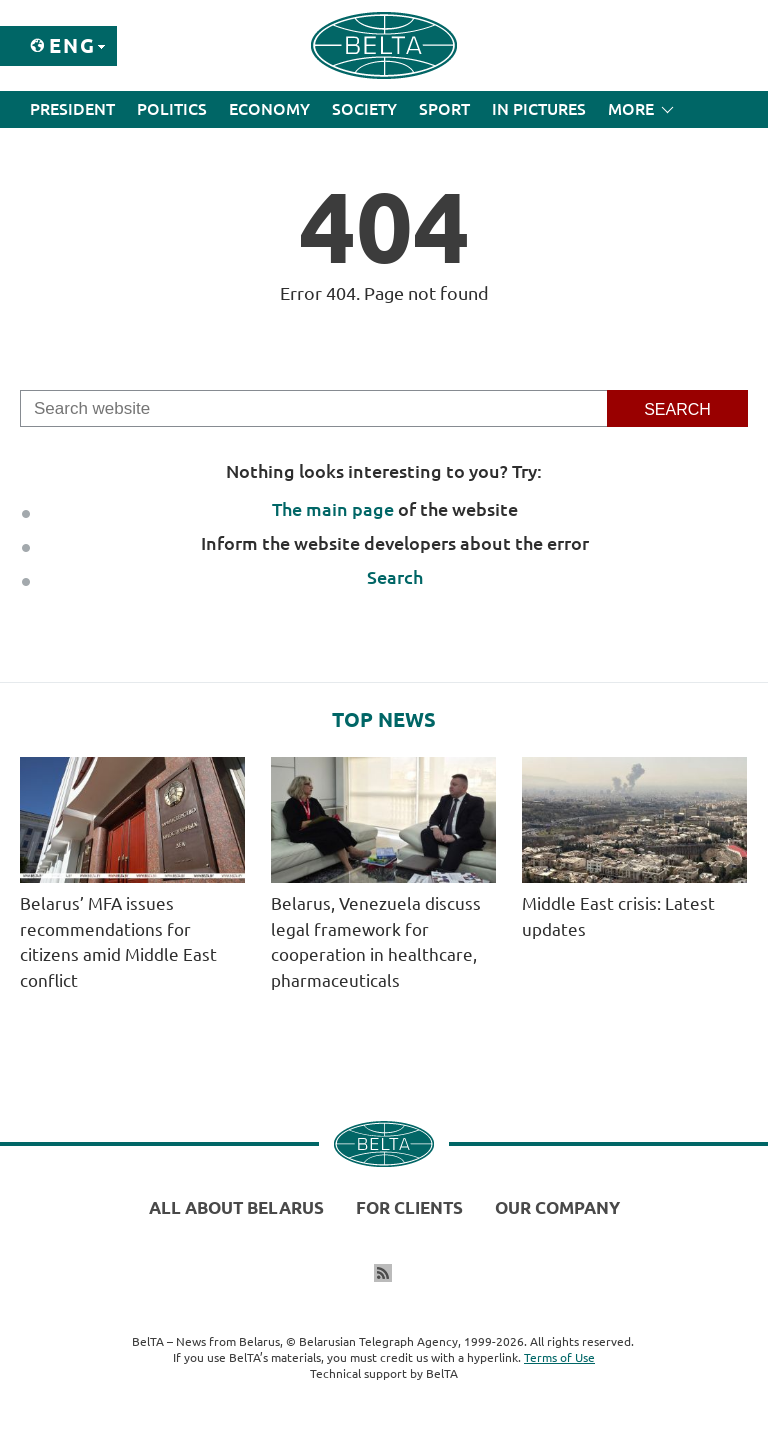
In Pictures (539, 109)
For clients (409, 1207)
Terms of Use (559, 1357)
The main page (333, 509)
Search (395, 577)
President (72, 109)
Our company (557, 1207)
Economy (269, 109)
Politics (172, 109)
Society (364, 109)
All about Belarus (236, 1207)
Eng (72, 45)
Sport (444, 109)
